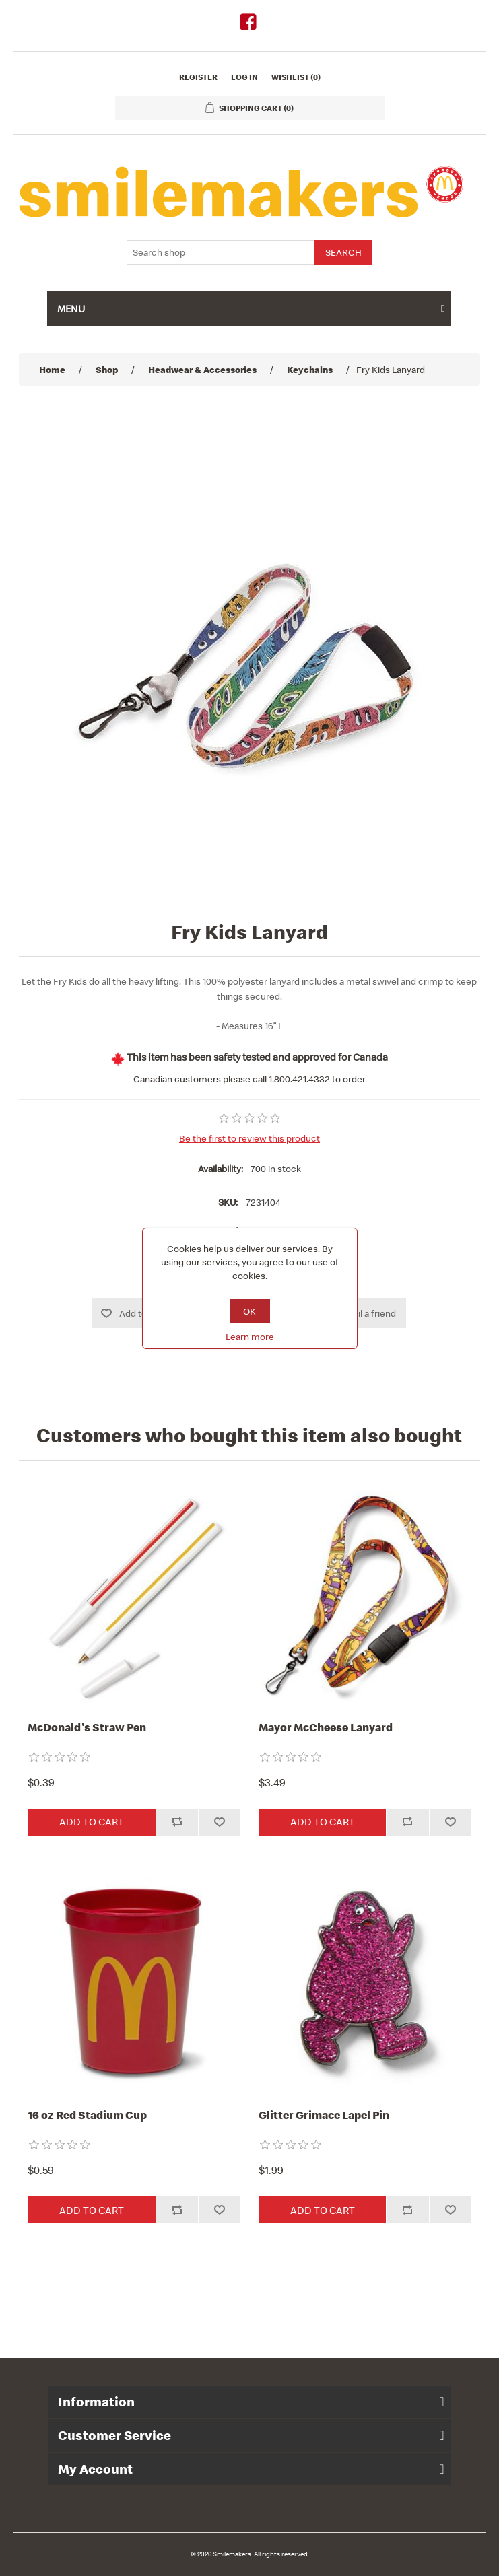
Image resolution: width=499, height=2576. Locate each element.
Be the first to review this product (249, 1138)
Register (198, 77)
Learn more (250, 1337)
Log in (244, 77)
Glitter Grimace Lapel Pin (324, 2115)
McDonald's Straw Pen (87, 1727)
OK (249, 1311)
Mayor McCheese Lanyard (326, 1727)
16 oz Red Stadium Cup (87, 2115)
